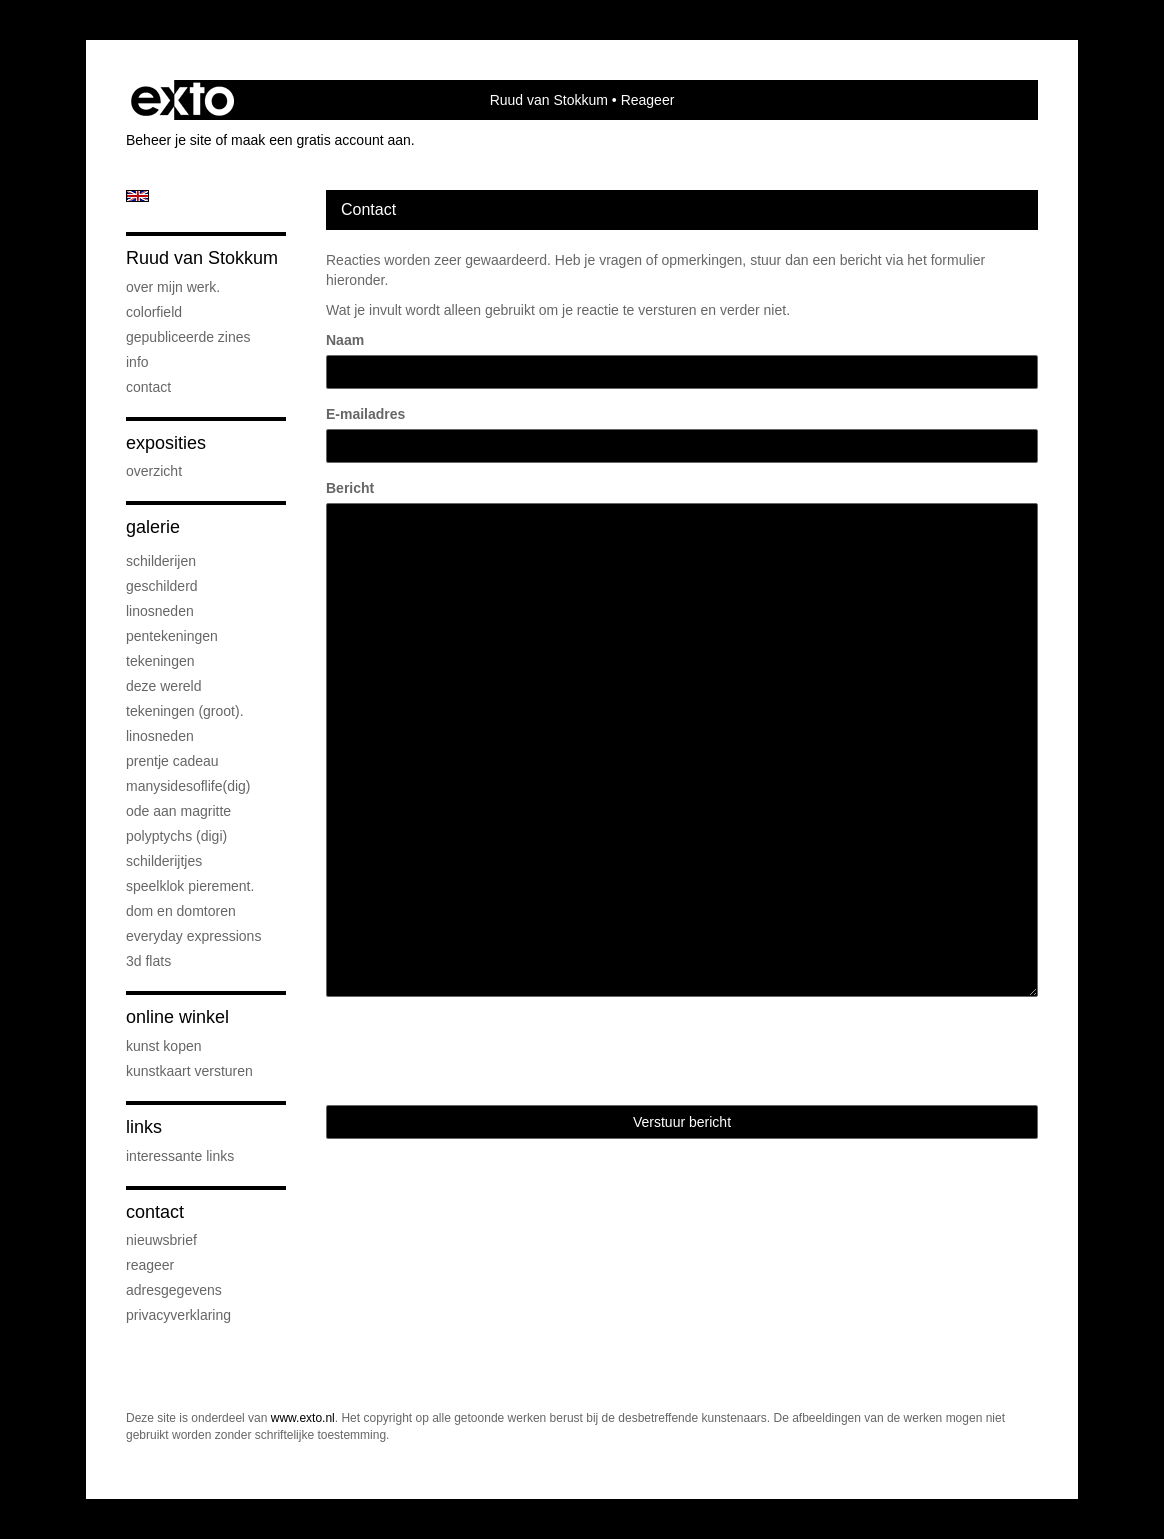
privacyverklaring (178, 1315)
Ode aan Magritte (178, 811)
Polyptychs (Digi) (176, 836)
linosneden (160, 611)
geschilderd (162, 586)
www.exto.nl (303, 1418)
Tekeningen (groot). (185, 711)
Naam (345, 340)
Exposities (166, 443)
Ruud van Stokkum (549, 100)
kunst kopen (164, 1046)
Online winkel (177, 1017)
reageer (150, 1265)
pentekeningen (172, 636)
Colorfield (154, 312)
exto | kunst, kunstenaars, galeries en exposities (182, 100)
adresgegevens (174, 1290)
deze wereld (164, 686)
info (137, 362)
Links (144, 1127)
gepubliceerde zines (188, 337)
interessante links (180, 1156)
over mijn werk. (173, 287)
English (137, 196)
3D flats (148, 961)
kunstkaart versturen (189, 1071)
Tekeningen (160, 661)
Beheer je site (169, 140)
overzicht (154, 471)
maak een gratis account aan (321, 140)
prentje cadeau (172, 761)
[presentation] (478, 1051)
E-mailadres (365, 414)
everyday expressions (193, 936)
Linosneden (160, 736)
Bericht (350, 488)
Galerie (153, 527)
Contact (148, 387)
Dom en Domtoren (181, 911)
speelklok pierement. (190, 886)
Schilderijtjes (164, 861)
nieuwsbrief (161, 1240)
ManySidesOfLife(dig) (188, 786)
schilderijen (161, 561)
